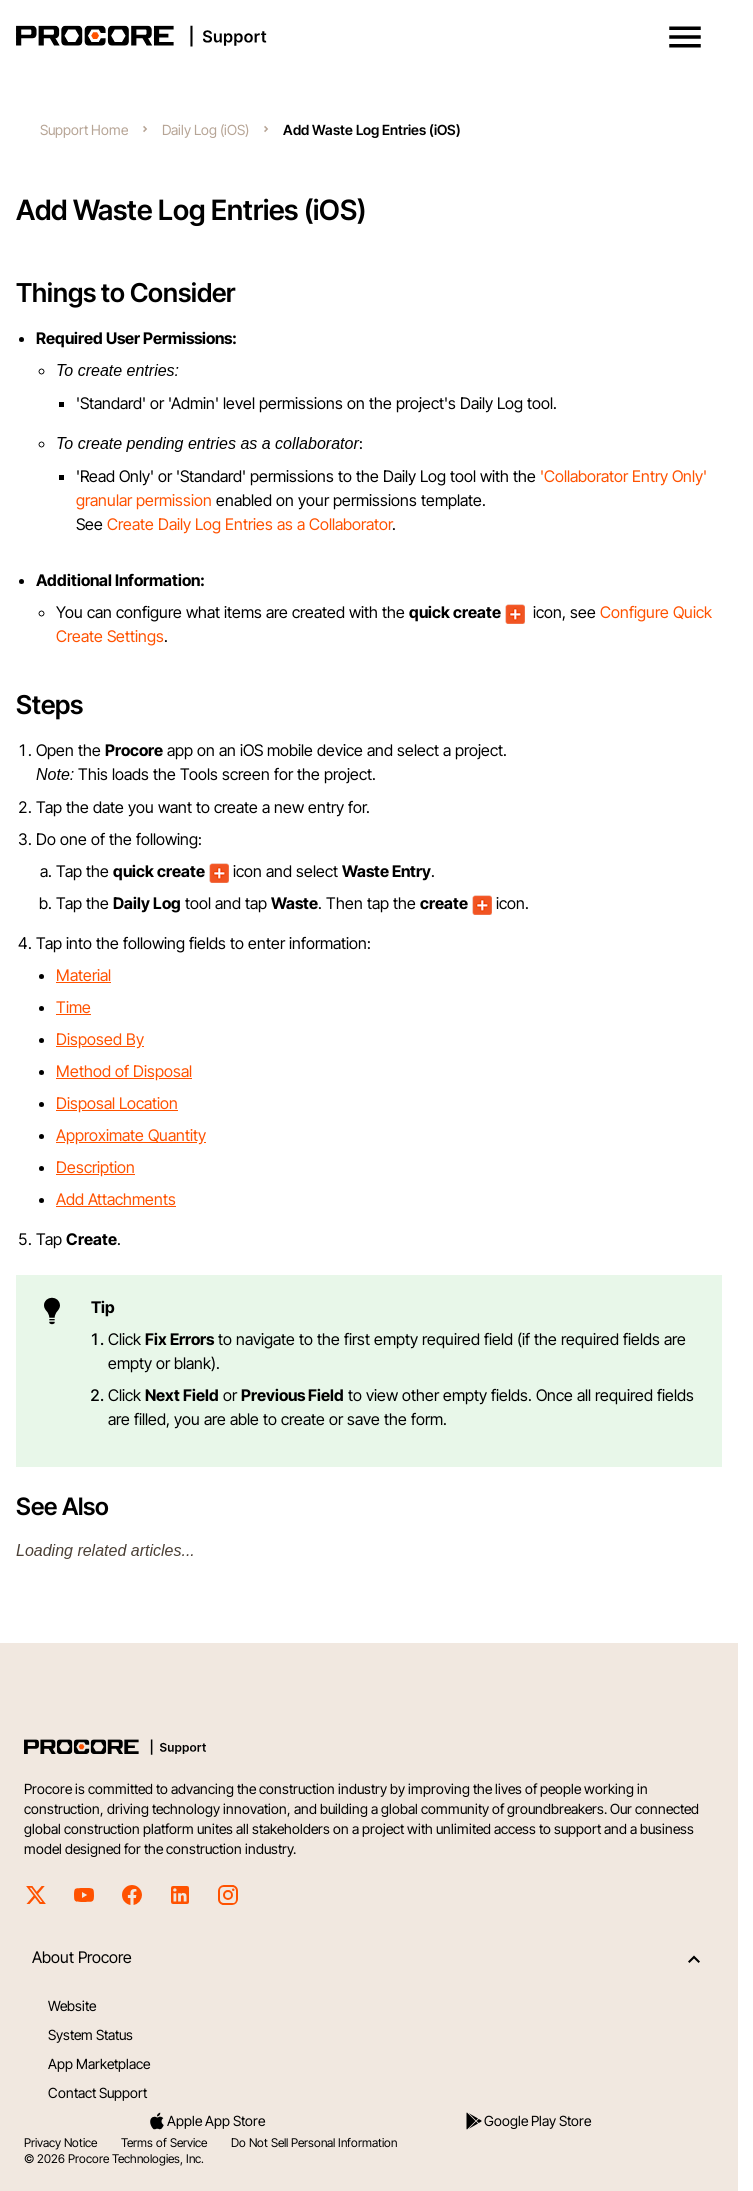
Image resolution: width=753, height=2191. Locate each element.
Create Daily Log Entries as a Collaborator (249, 524)
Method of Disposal (124, 1071)
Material (83, 975)
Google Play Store (527, 2121)
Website (72, 2005)
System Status (90, 2034)
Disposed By (100, 1039)
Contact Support (97, 2092)
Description (95, 1167)
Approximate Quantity (131, 1135)
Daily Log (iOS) (205, 129)
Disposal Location (117, 1103)
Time (73, 1007)
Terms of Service (164, 2142)
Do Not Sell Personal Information (314, 2142)
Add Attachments (116, 1199)
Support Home (84, 129)
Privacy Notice (60, 2142)
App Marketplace (99, 2063)
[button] (685, 37)
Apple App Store (206, 2121)
